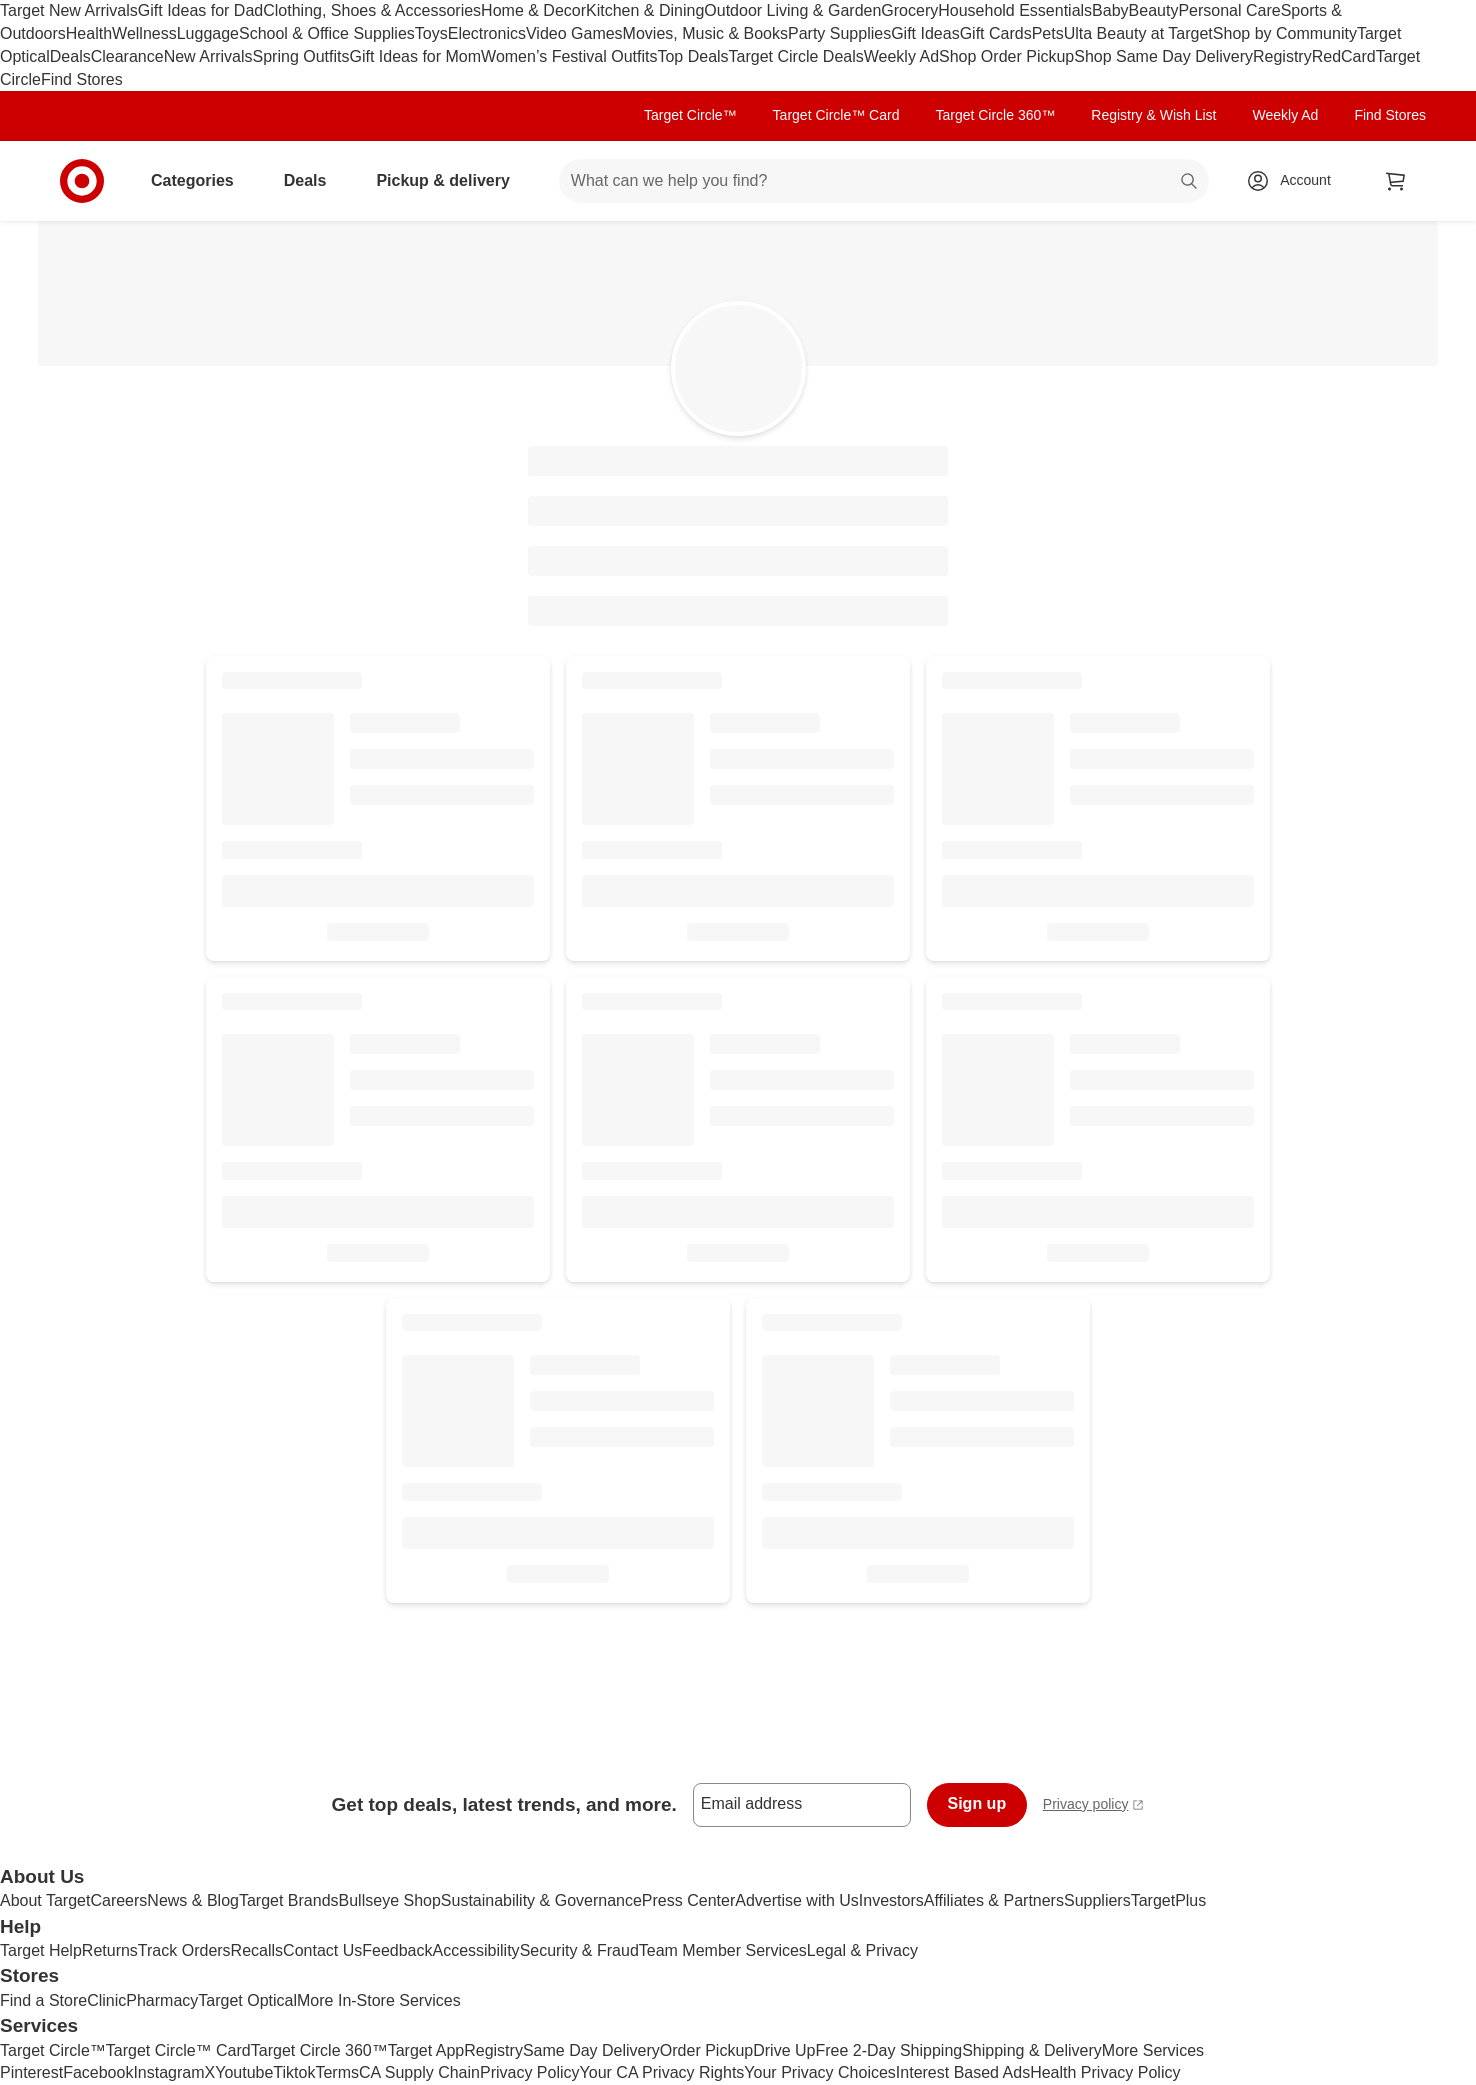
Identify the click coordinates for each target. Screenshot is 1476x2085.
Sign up (977, 1803)
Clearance (127, 56)
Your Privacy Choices (819, 2072)
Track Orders (184, 1950)
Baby (1110, 10)
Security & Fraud (579, 1950)
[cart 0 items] (1396, 181)
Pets (1048, 33)
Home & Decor (533, 10)
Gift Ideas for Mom (415, 56)
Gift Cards (996, 33)
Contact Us (322, 1950)
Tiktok (294, 2072)
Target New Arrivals (69, 10)
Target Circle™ (690, 115)
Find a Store (43, 2000)
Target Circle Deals (796, 56)
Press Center (688, 1900)
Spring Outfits (301, 56)
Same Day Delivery (591, 2050)
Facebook (98, 2072)
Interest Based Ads (963, 2072)
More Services (1153, 2050)
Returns (110, 1950)
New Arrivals (208, 56)
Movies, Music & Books (705, 33)
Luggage (208, 33)
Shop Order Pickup (1006, 56)
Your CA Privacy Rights (662, 2072)
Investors (891, 1900)
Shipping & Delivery (1032, 2050)
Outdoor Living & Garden (792, 10)
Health (89, 33)
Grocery (909, 10)
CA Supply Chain (419, 2072)
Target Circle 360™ (995, 115)
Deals (70, 56)
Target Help (41, 1950)
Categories (200, 180)
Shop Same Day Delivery (1163, 56)
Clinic (106, 2000)
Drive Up (784, 2050)
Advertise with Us (797, 1900)
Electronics (487, 33)
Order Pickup (706, 2050)
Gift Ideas (925, 33)
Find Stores (82, 79)
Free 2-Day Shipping (888, 2050)
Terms (337, 2072)
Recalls (257, 1950)
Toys (431, 33)
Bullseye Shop (390, 1900)
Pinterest (31, 2072)
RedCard (1344, 56)
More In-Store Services (379, 2000)
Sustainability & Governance (541, 1900)
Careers (118, 1900)
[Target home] (82, 181)
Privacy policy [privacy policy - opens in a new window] (1094, 1806)
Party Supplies (839, 33)
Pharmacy (162, 2000)
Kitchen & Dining (645, 10)
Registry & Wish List (1153, 115)
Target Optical (247, 2000)
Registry (1282, 56)
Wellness (144, 33)
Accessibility (475, 1950)
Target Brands (289, 1900)
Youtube (244, 2072)
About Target (45, 1900)
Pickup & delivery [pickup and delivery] (450, 180)
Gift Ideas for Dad (200, 10)
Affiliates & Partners (994, 1900)
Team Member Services (723, 1950)
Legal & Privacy (862, 1950)
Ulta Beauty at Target (1138, 33)
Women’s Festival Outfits (569, 56)
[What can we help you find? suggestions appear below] (884, 181)
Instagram (168, 2072)
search (1190, 182)
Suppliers (1097, 1900)
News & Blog (193, 1900)
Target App (426, 2050)
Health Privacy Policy (1105, 2072)
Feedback (397, 1950)
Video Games (574, 33)
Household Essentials (1015, 10)
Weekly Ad (901, 56)
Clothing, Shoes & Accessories (372, 10)
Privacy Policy (530, 2072)
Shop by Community (1285, 33)
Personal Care (1229, 10)
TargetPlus (1169, 1900)
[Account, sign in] (1295, 181)
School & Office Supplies (327, 33)
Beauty (1154, 10)
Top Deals (692, 56)
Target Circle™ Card (836, 115)
